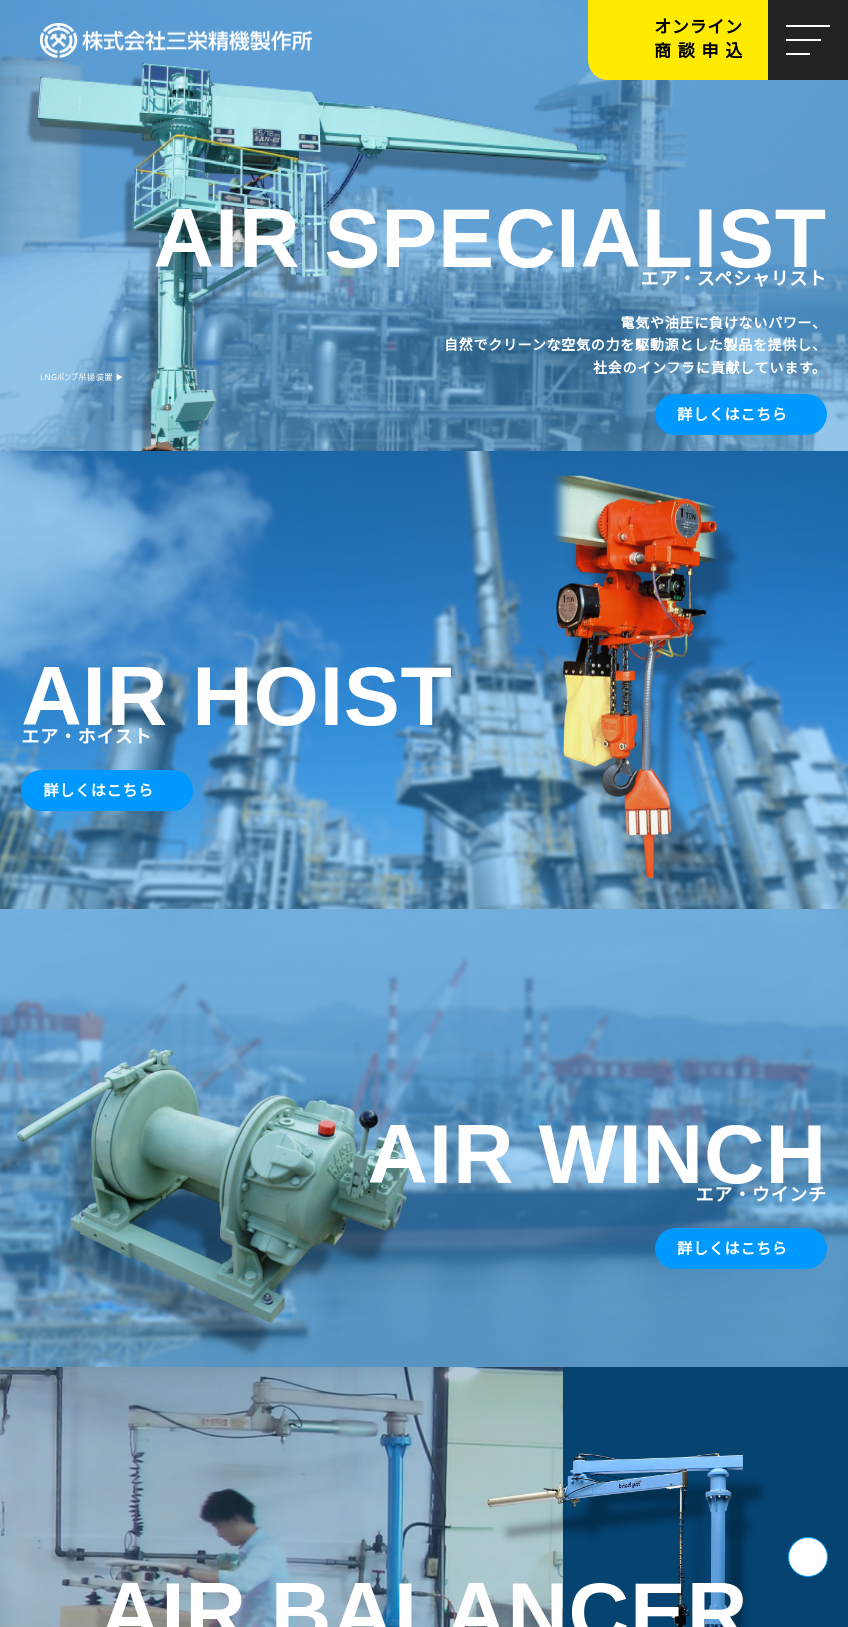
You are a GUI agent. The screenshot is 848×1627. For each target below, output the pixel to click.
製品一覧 (629, 537)
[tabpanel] (424, 229)
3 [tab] (424, 433)
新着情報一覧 (745, 973)
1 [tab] (384, 433)
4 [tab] (444, 433)
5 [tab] (464, 433)
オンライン (711, 39)
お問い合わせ (74, 1152)
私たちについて (218, 537)
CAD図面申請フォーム (675, 1152)
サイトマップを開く (424, 1589)
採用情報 (456, 1295)
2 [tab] (404, 433)
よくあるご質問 (707, 1295)
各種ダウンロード (375, 1152)
